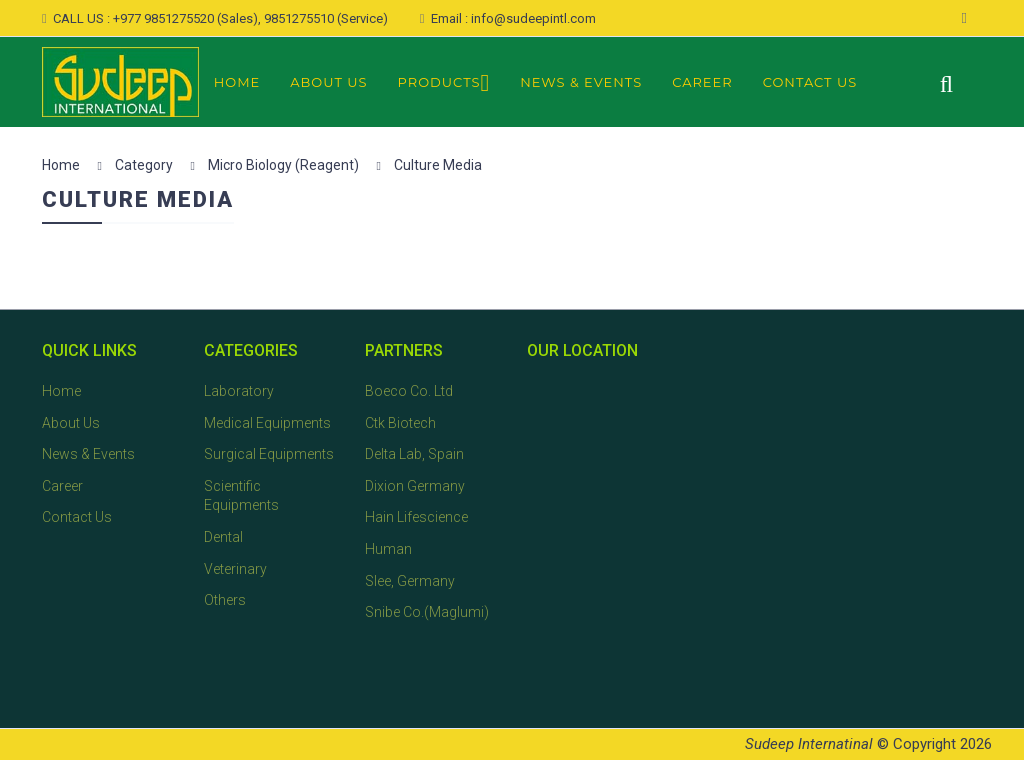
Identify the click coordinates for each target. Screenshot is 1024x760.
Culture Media (438, 165)
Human (388, 549)
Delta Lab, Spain (414, 454)
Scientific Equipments (241, 496)
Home (237, 82)
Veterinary (235, 569)
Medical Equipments (267, 423)
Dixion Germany (415, 486)
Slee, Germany (410, 581)
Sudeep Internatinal (809, 744)
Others (225, 600)
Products (444, 83)
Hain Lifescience (416, 517)
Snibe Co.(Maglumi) (427, 612)
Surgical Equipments (269, 454)
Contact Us (810, 82)
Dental (223, 537)
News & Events (581, 82)
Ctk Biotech (400, 423)
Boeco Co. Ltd (409, 391)
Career (702, 82)
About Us (328, 82)
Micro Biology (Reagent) (283, 165)
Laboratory (239, 391)
